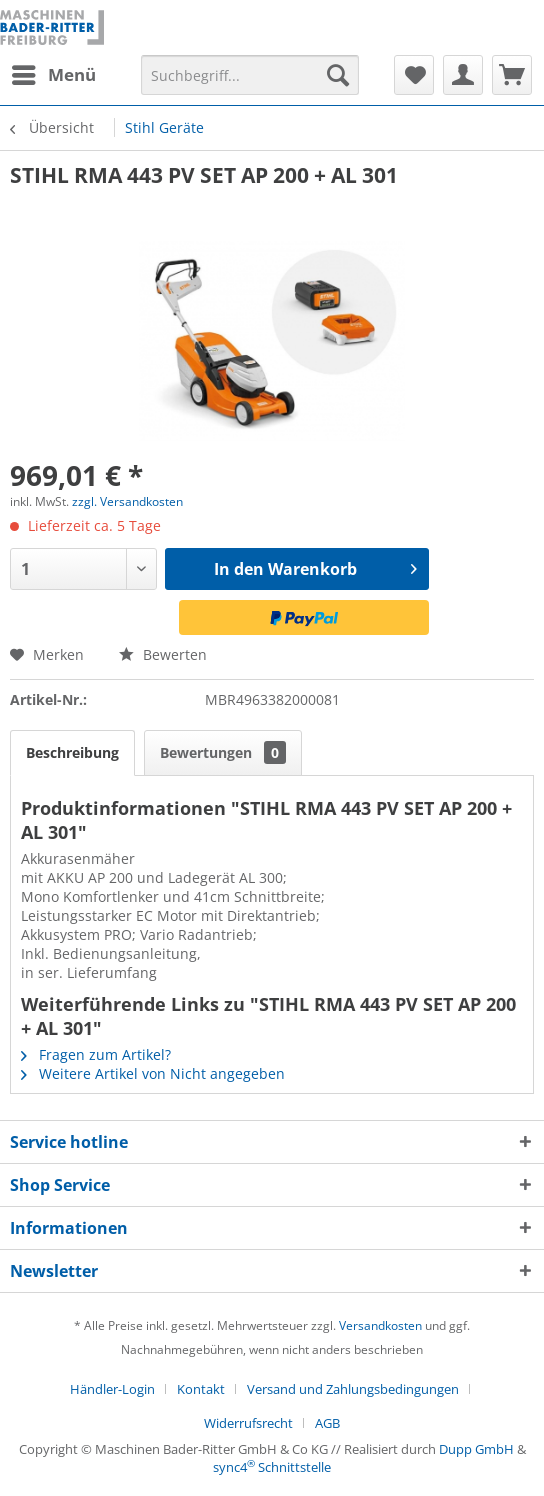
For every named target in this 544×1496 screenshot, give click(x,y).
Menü (54, 72)
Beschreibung (72, 752)
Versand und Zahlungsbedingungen (353, 1389)
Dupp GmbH (476, 1449)
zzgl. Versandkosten (127, 501)
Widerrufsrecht (248, 1423)
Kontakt (201, 1389)
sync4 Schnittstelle (272, 1467)
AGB (327, 1423)
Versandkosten (380, 1325)
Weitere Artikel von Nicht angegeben (153, 1073)
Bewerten (163, 654)
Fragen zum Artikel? (96, 1054)
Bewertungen (223, 752)
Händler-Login (112, 1389)
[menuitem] (53, 75)
